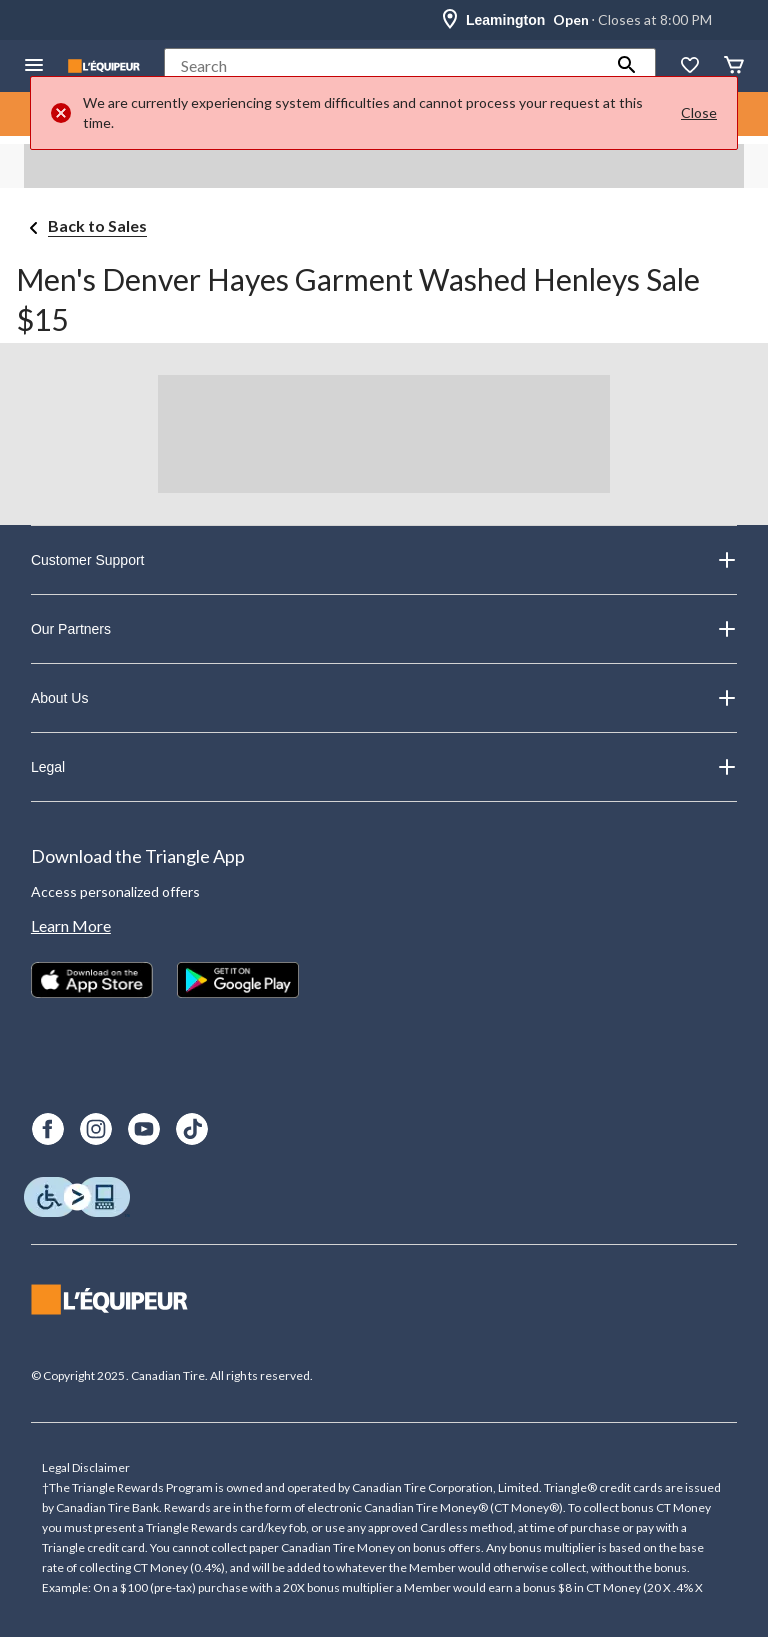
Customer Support (384, 560)
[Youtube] (144, 1129)
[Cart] (734, 66)
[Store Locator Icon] (450, 20)
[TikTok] (192, 1129)
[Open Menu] (34, 66)
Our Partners (384, 629)
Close (699, 112)
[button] (627, 66)
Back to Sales (97, 225)
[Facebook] (48, 1129)
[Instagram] (96, 1129)
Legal (384, 767)
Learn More (71, 925)
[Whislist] (690, 66)
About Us (384, 698)
